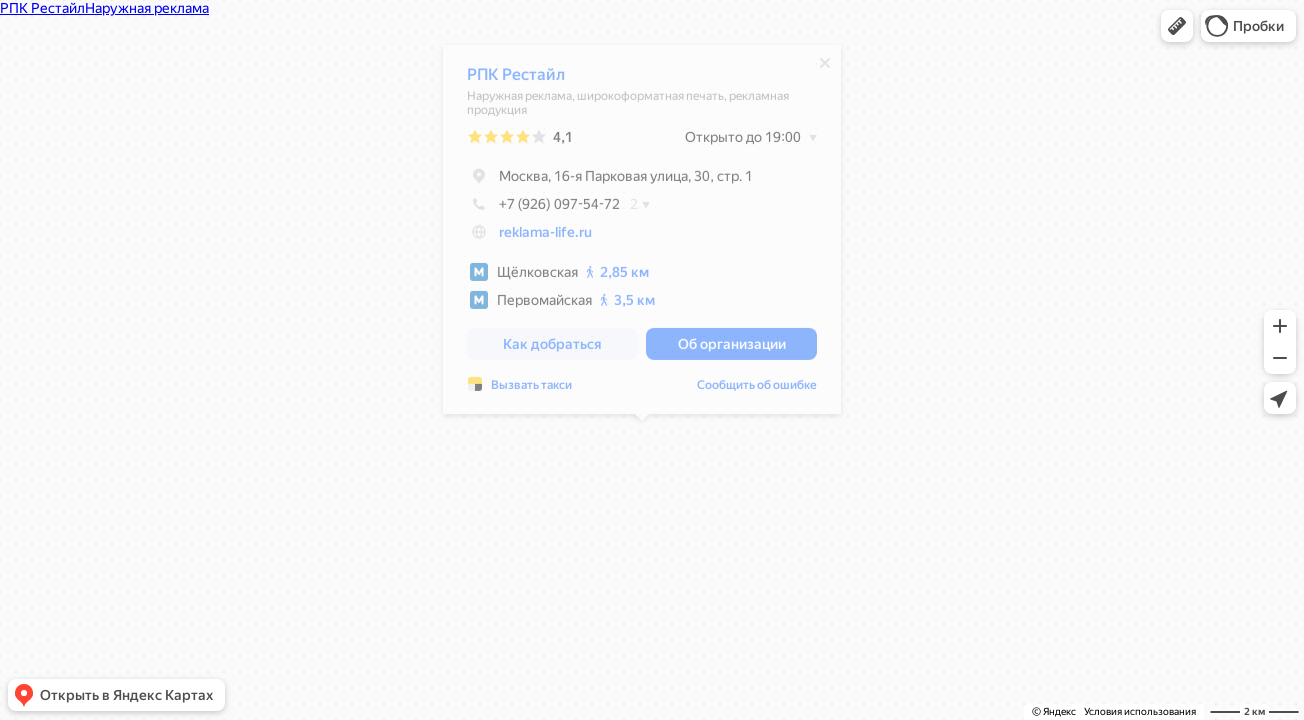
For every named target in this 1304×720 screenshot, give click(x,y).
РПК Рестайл (516, 79)
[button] (1177, 26)
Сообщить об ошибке (757, 390)
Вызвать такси (531, 390)
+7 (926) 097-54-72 (543, 209)
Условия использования (1140, 711)
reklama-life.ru (545, 237)
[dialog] (642, 234)
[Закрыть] (825, 68)
